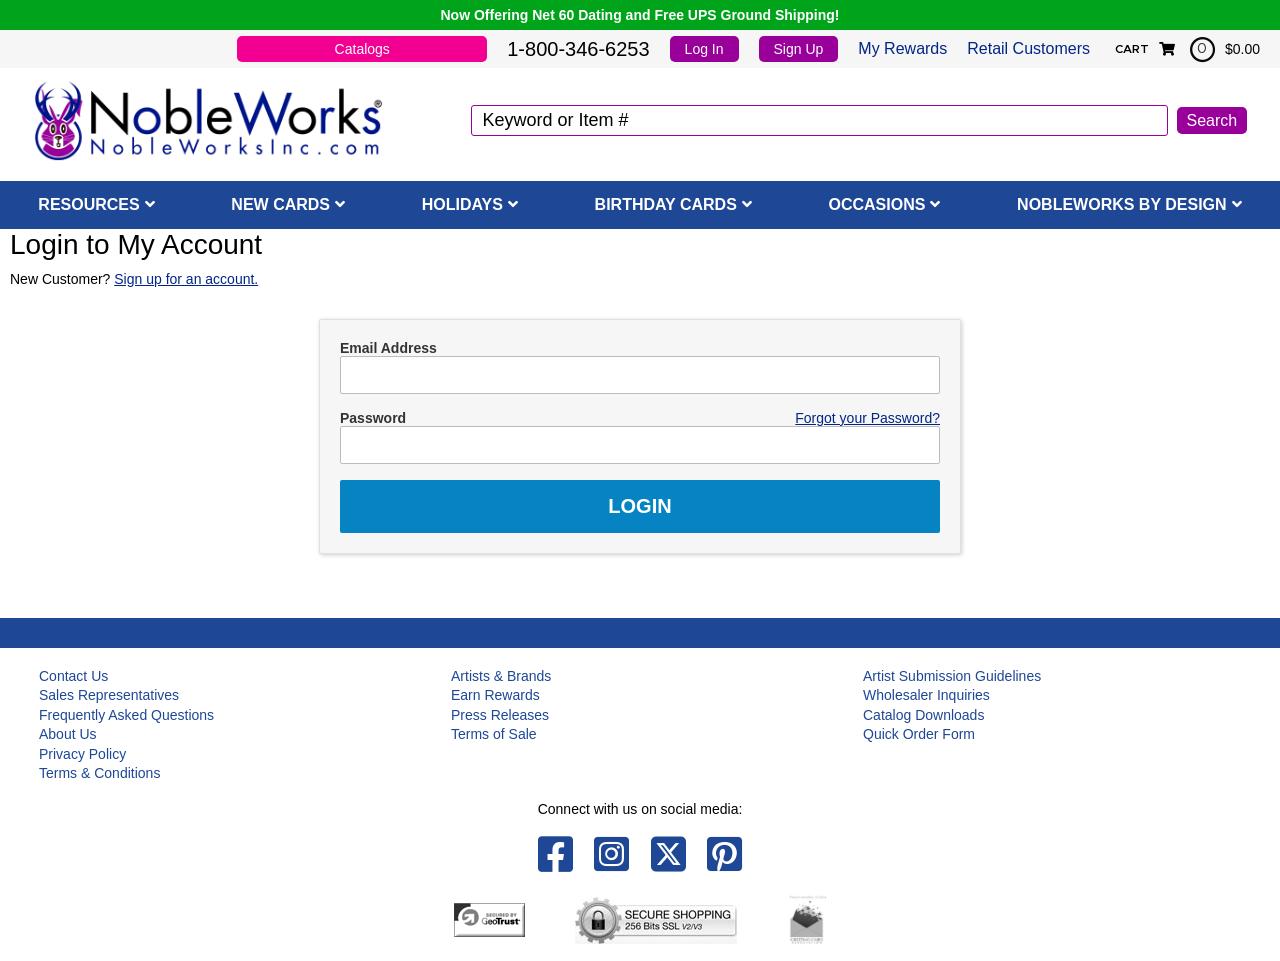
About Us (68, 734)
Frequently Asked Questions (126, 715)
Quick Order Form (919, 734)
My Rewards (902, 48)
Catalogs (362, 49)
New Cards (280, 204)
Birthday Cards (666, 204)
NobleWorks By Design (1122, 204)
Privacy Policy (82, 754)
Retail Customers (1028, 48)
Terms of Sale (494, 734)
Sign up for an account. (186, 279)
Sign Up (799, 49)
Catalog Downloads (923, 715)
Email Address (388, 348)
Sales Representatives (109, 695)
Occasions (877, 204)
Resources (88, 204)
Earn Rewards (495, 695)
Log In (704, 49)
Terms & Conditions (99, 773)
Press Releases (500, 715)
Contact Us (73, 676)
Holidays (462, 204)
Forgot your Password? (867, 418)
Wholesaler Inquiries (926, 695)
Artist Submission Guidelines (952, 676)
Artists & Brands (501, 676)
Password (373, 418)
